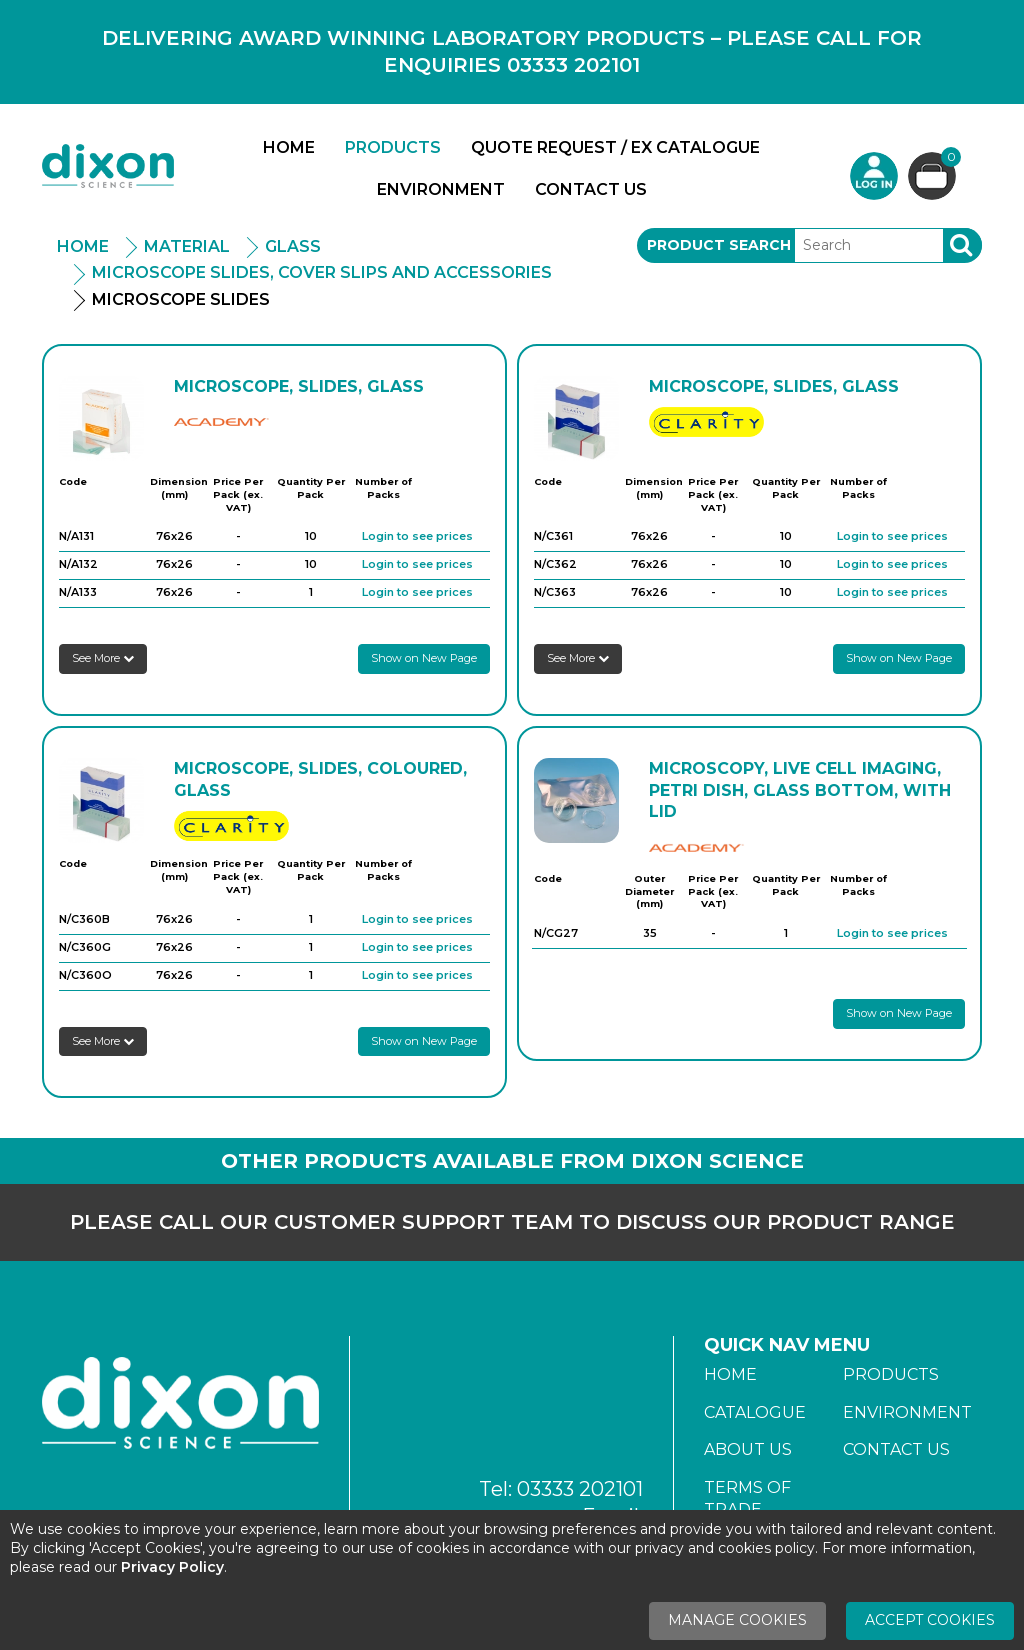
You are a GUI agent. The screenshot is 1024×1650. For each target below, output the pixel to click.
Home (289, 147)
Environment (441, 189)
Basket (948, 159)
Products (393, 147)
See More (103, 658)
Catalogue (755, 1412)
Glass (293, 246)
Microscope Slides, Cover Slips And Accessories (322, 272)
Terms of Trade (747, 1498)
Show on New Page (424, 658)
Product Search (719, 245)
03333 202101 (580, 1489)
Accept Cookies (930, 1620)
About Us (748, 1449)
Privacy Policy (172, 1567)
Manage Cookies (737, 1620)
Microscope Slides (181, 299)
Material (187, 246)
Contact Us (591, 189)
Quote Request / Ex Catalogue (615, 147)
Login (874, 176)
